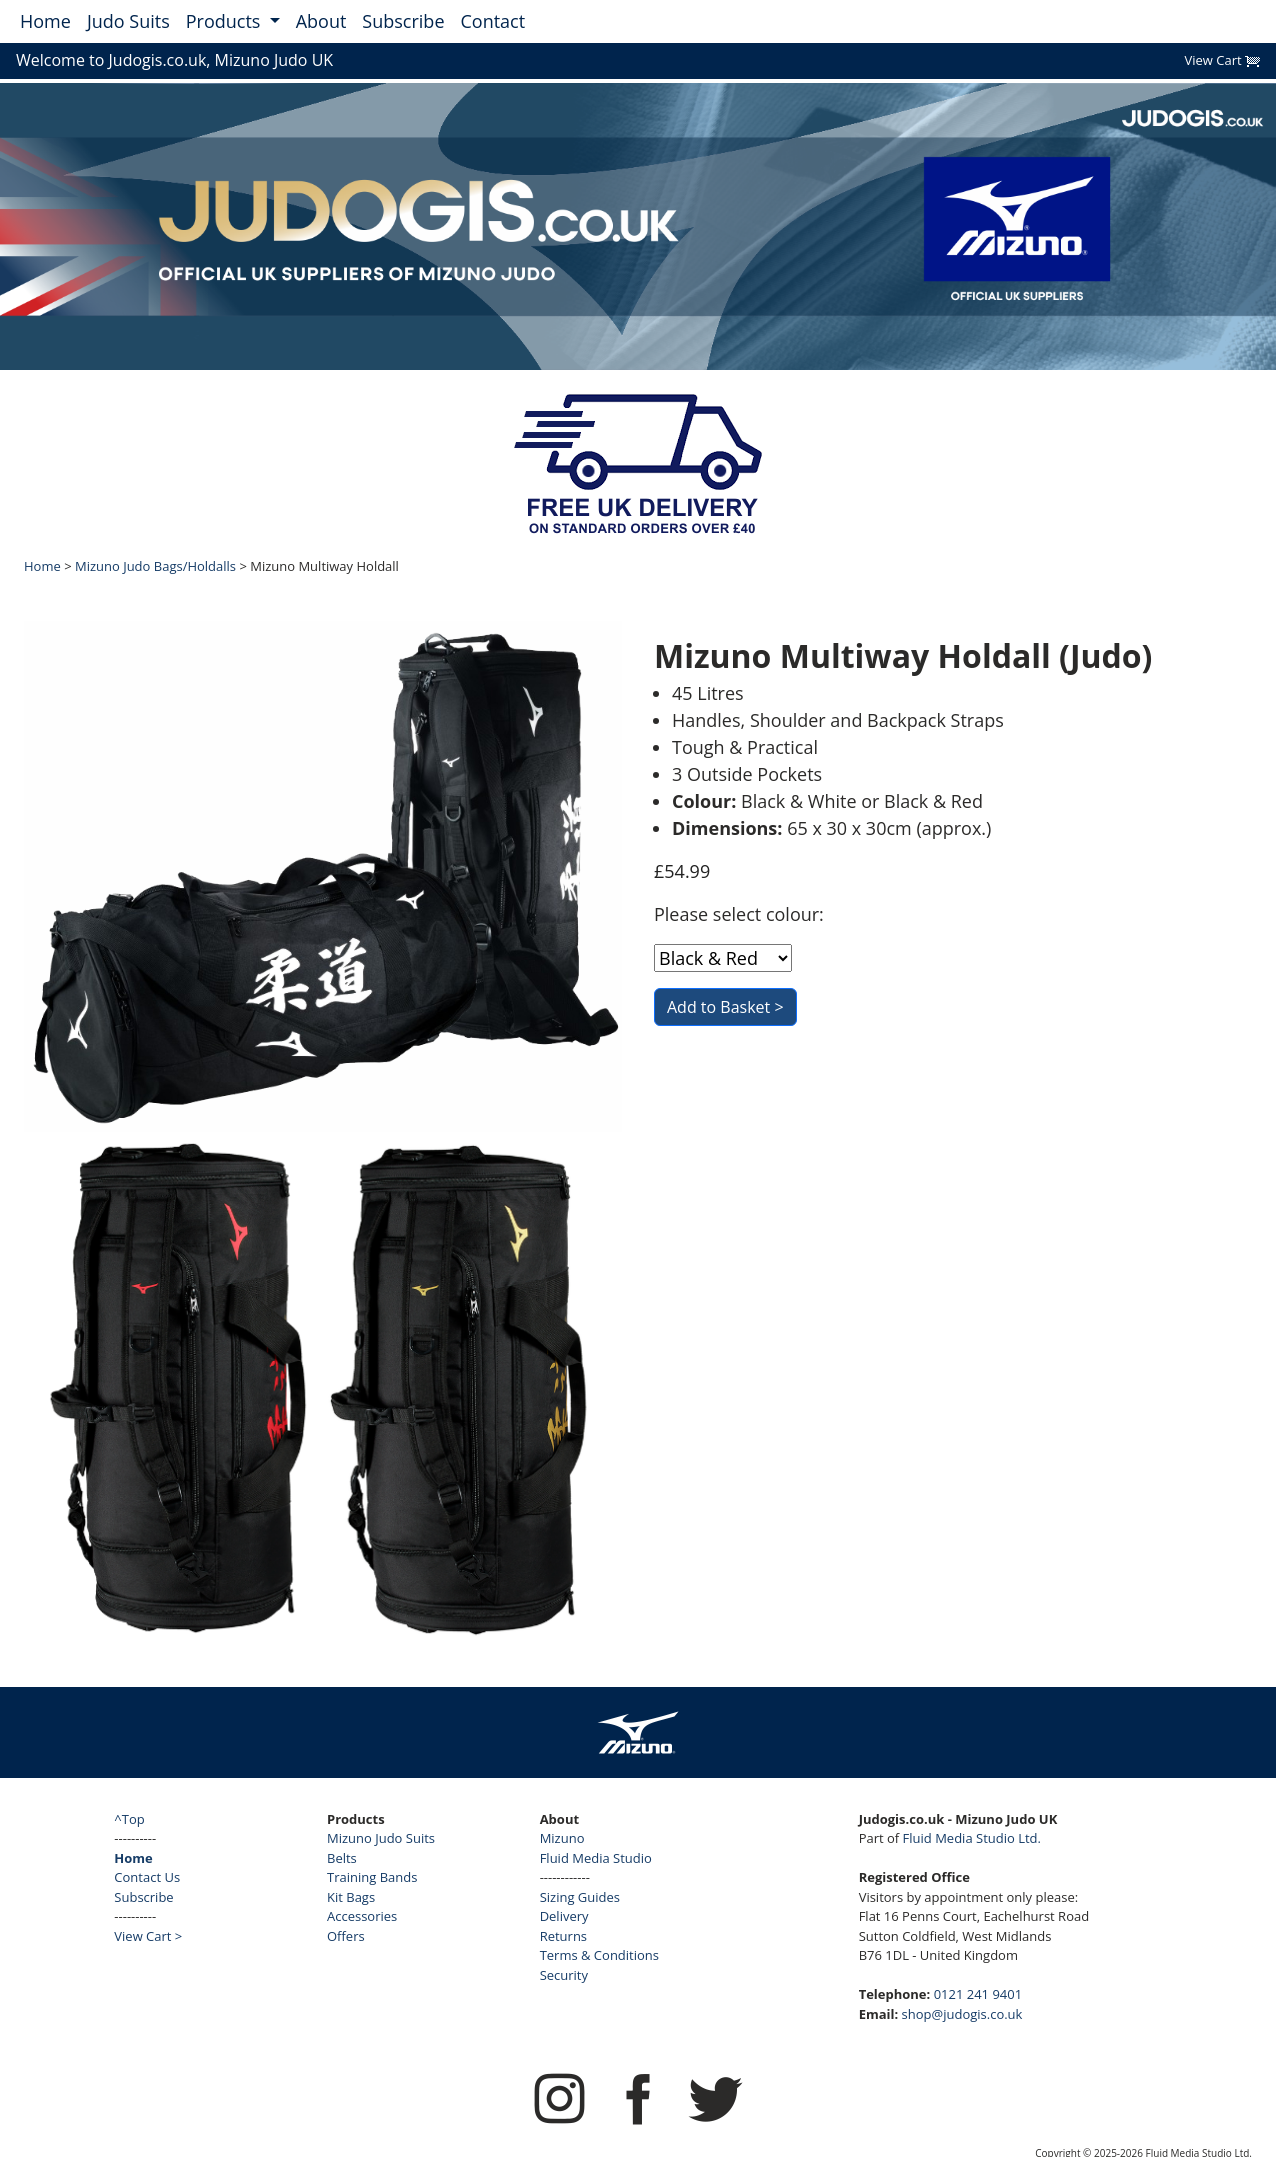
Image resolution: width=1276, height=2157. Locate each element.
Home (45, 21)
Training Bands (372, 1877)
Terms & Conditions (599, 1955)
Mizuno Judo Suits (381, 1838)
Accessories (362, 1916)
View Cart (1222, 60)
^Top (129, 1819)
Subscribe (403, 21)
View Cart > (148, 1936)
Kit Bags (351, 1897)
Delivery (564, 1916)
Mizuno (562, 1838)
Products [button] (225, 21)
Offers (346, 1936)
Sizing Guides (580, 1897)
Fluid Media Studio (596, 1858)
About (321, 21)
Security (564, 1975)
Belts (342, 1858)
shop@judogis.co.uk (962, 2014)
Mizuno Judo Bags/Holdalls (155, 566)
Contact (493, 21)
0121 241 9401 (978, 1994)
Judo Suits (128, 21)
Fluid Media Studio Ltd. (972, 1838)
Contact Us (147, 1877)
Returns (563, 1936)
